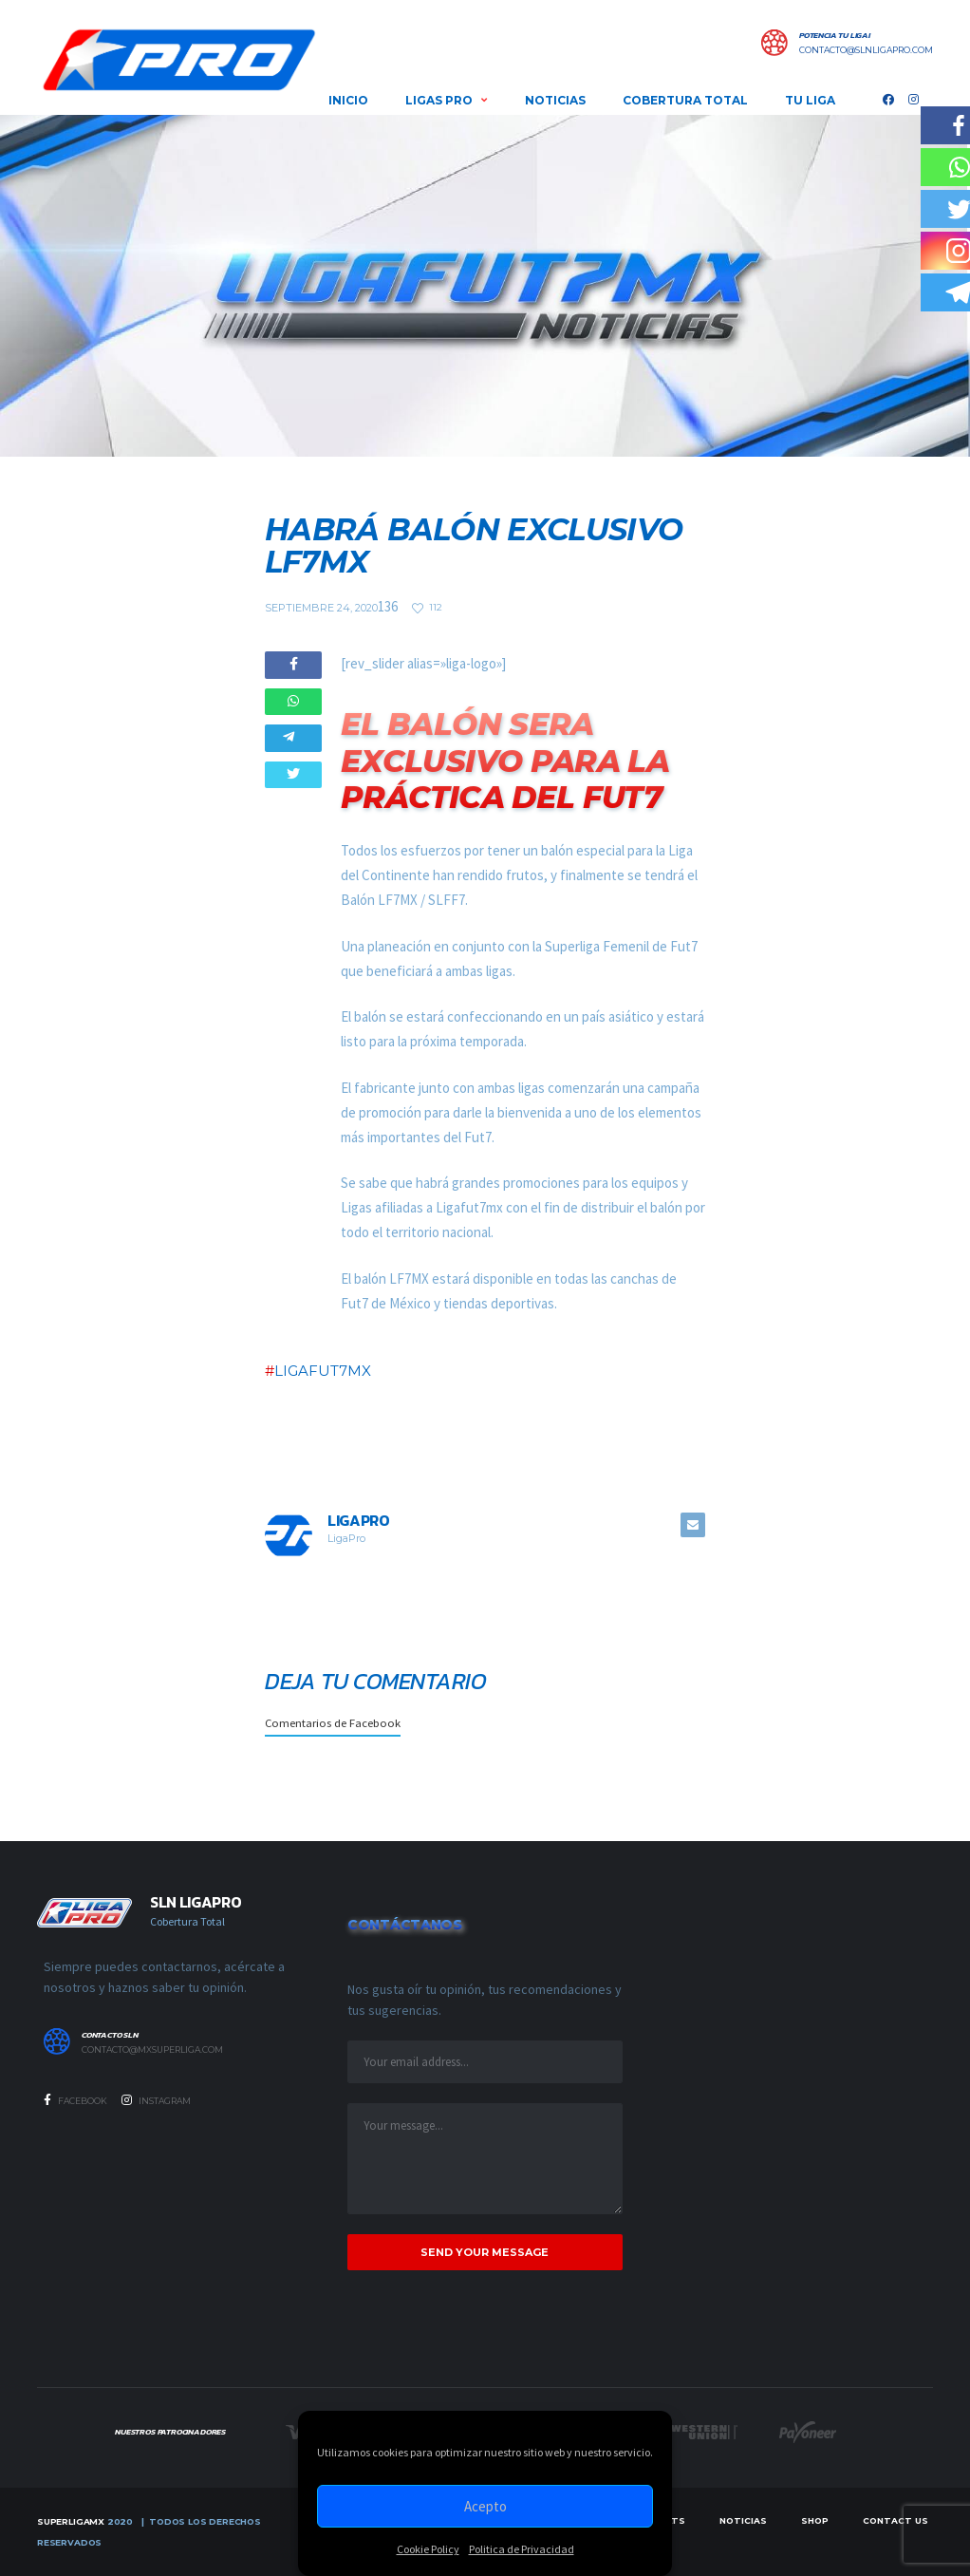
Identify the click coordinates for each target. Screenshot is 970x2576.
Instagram (156, 2100)
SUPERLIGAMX (70, 2521)
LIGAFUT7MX (322, 1371)
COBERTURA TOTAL (685, 100)
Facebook (75, 2100)
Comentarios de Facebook (333, 1722)
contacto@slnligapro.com (866, 50)
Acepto (485, 2506)
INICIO (348, 100)
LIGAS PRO (439, 100)
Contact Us (895, 2520)
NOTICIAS (555, 100)
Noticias (743, 2520)
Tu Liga (810, 100)
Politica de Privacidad (521, 2549)
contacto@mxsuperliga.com (152, 2050)
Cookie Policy (428, 2549)
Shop (815, 2520)
